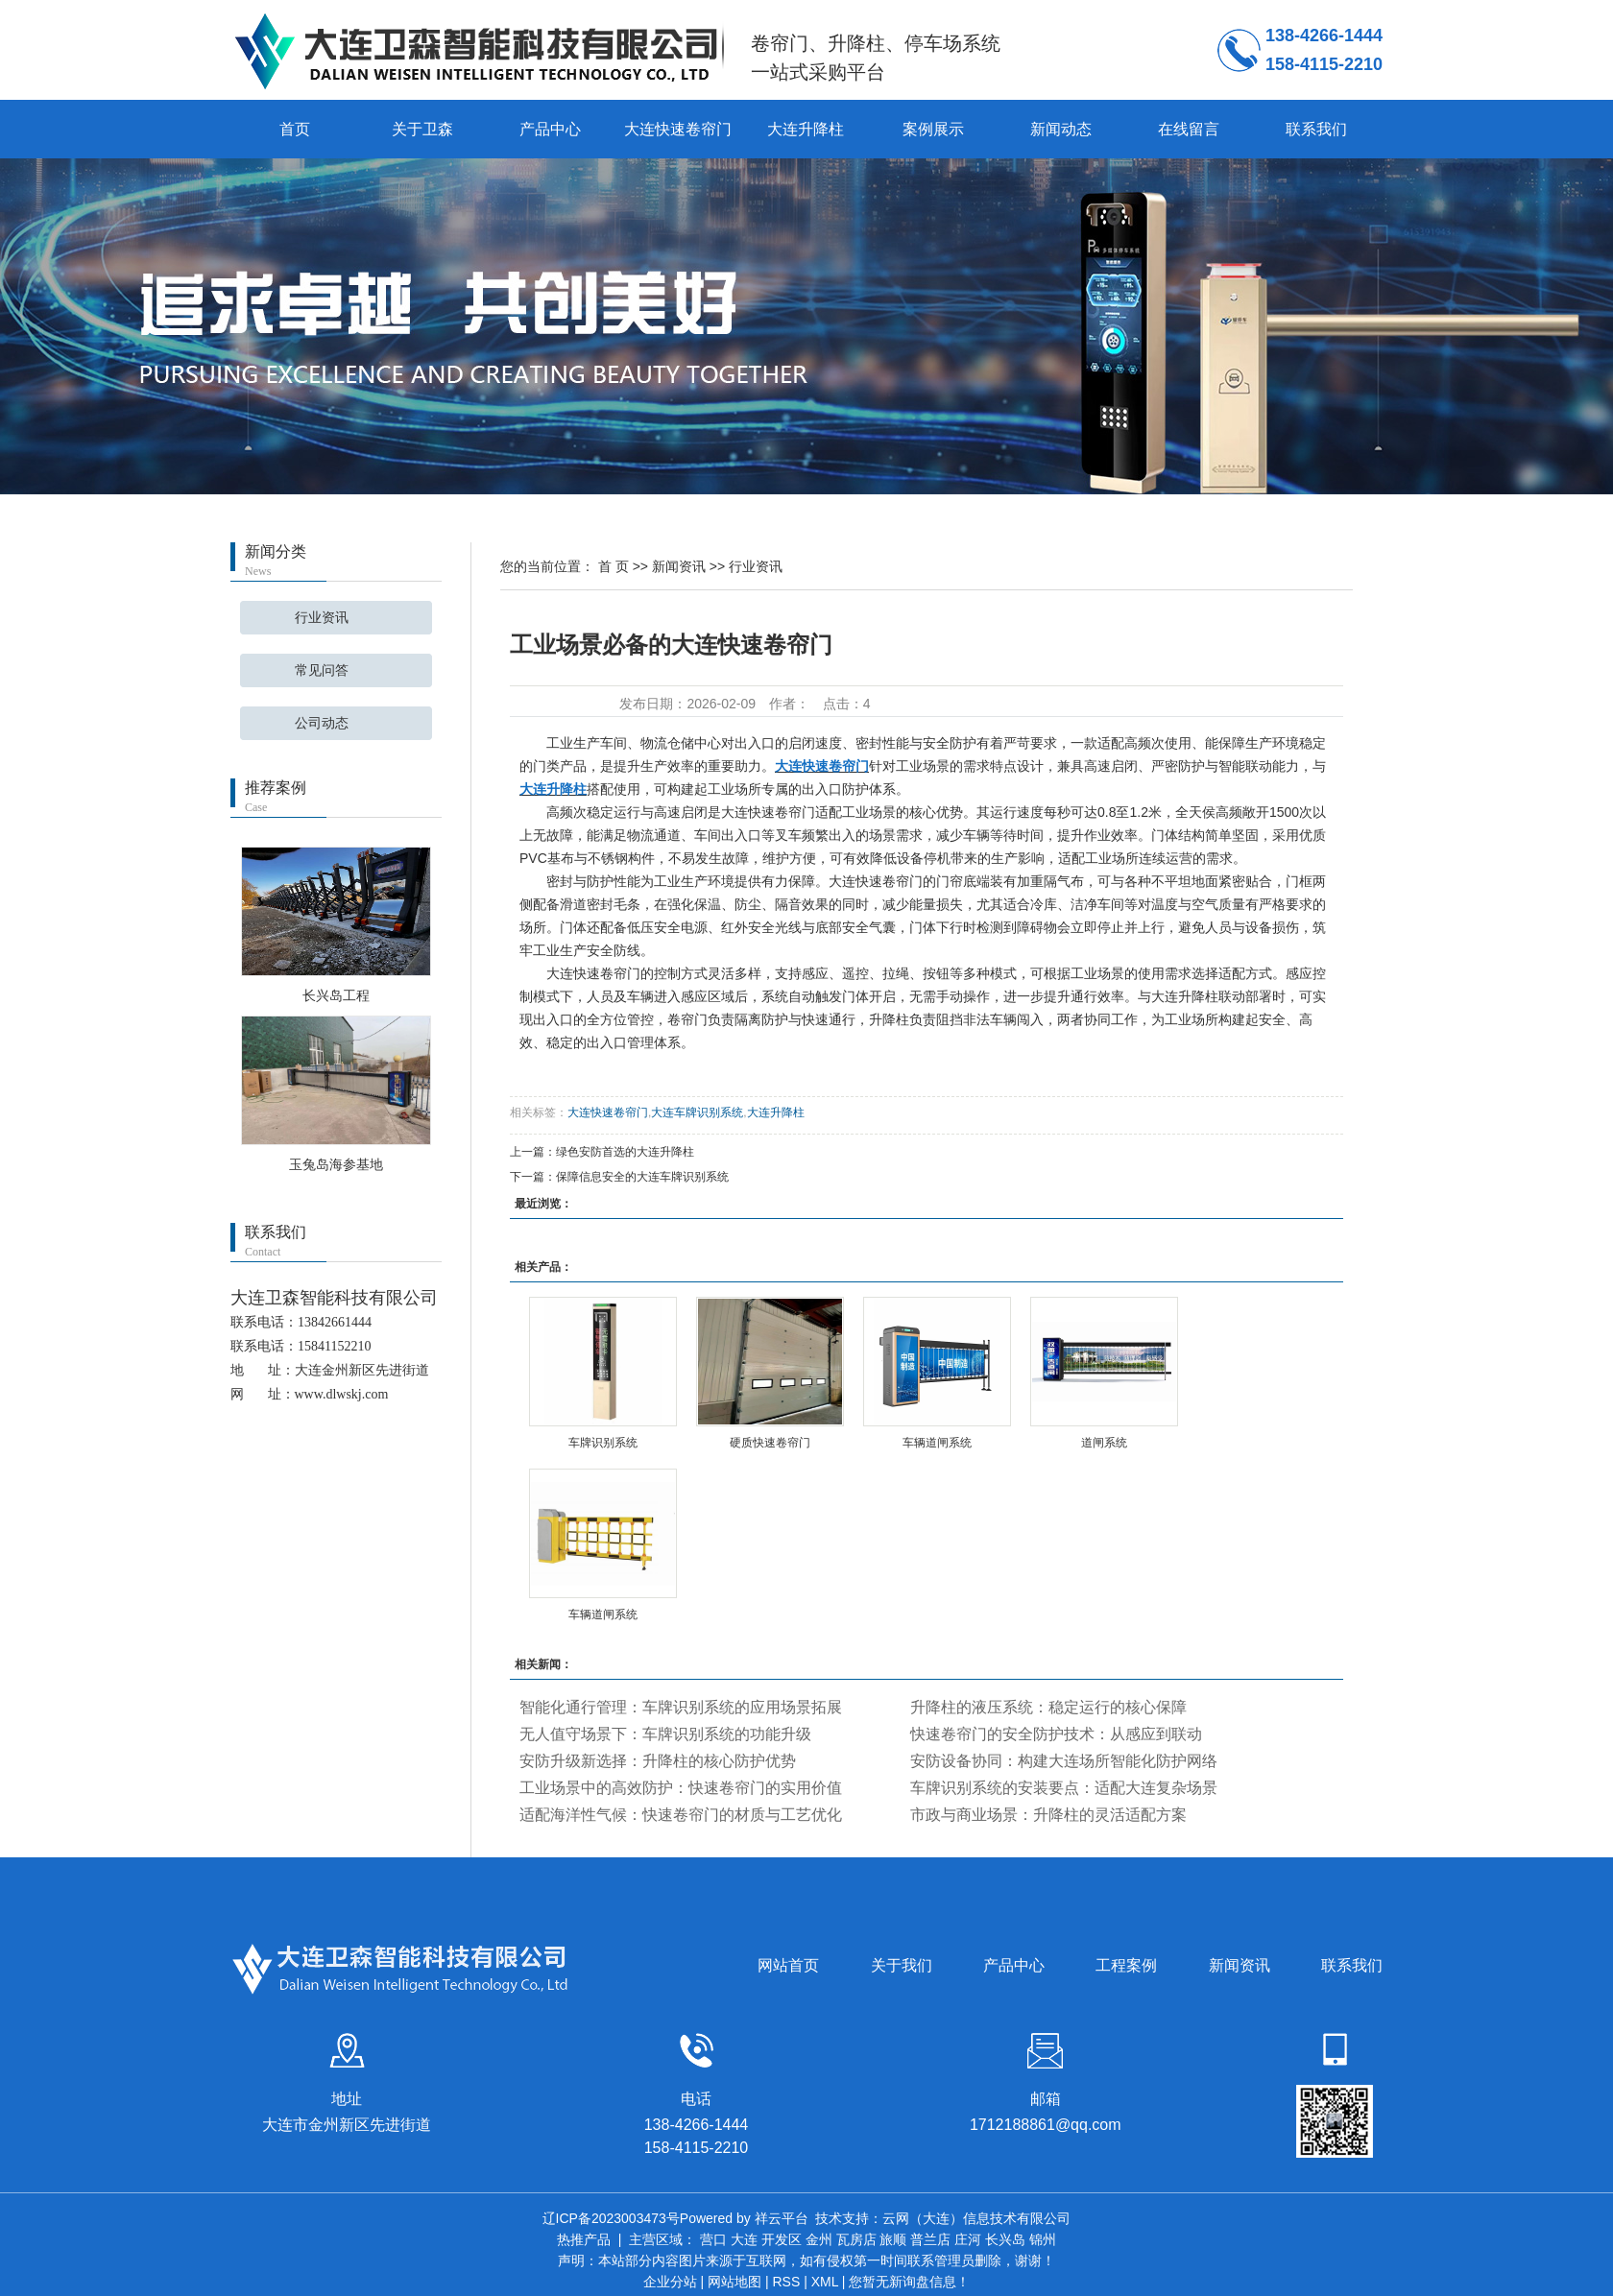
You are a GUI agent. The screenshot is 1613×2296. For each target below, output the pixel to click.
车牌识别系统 (603, 1442)
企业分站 (670, 2281)
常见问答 (322, 670)
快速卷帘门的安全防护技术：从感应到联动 (1056, 1734)
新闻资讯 (679, 566)
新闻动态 (1061, 129)
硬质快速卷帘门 (770, 1442)
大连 (744, 2239)
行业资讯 (322, 617)
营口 (713, 2239)
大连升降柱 (805, 129)
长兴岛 (1005, 2239)
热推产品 (584, 2239)
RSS (786, 2281)
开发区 (781, 2239)
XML (824, 2281)
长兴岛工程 (336, 995)
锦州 (1042, 2239)
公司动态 (322, 723)
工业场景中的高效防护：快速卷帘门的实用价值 (680, 1788)
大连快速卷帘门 (678, 129)
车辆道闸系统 (937, 1442)
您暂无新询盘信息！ (909, 2281)
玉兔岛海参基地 (336, 1164)
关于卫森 (422, 129)
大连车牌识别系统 (697, 1112)
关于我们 (901, 1965)
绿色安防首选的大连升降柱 (625, 1152)
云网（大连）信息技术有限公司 (976, 2218)
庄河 (967, 2239)
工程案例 (1126, 1965)
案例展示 (933, 129)
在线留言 (1188, 129)
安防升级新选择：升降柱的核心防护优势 (657, 1761)
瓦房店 (856, 2239)
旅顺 (892, 2239)
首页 (294, 129)
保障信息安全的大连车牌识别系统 (642, 1177)
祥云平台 (781, 2218)
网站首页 (788, 1965)
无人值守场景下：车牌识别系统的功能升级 (665, 1734)
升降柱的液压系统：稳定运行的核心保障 (1048, 1707)
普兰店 (930, 2239)
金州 (819, 2239)
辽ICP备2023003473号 (611, 2218)
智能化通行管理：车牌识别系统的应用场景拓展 (680, 1707)
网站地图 (734, 2281)
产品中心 (550, 129)
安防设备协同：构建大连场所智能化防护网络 (1063, 1761)
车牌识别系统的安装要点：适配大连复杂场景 (1063, 1788)
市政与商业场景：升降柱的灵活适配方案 (1048, 1814)
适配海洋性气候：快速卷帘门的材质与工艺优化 (680, 1814)
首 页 (613, 566)
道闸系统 (1104, 1442)
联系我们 (1316, 129)
